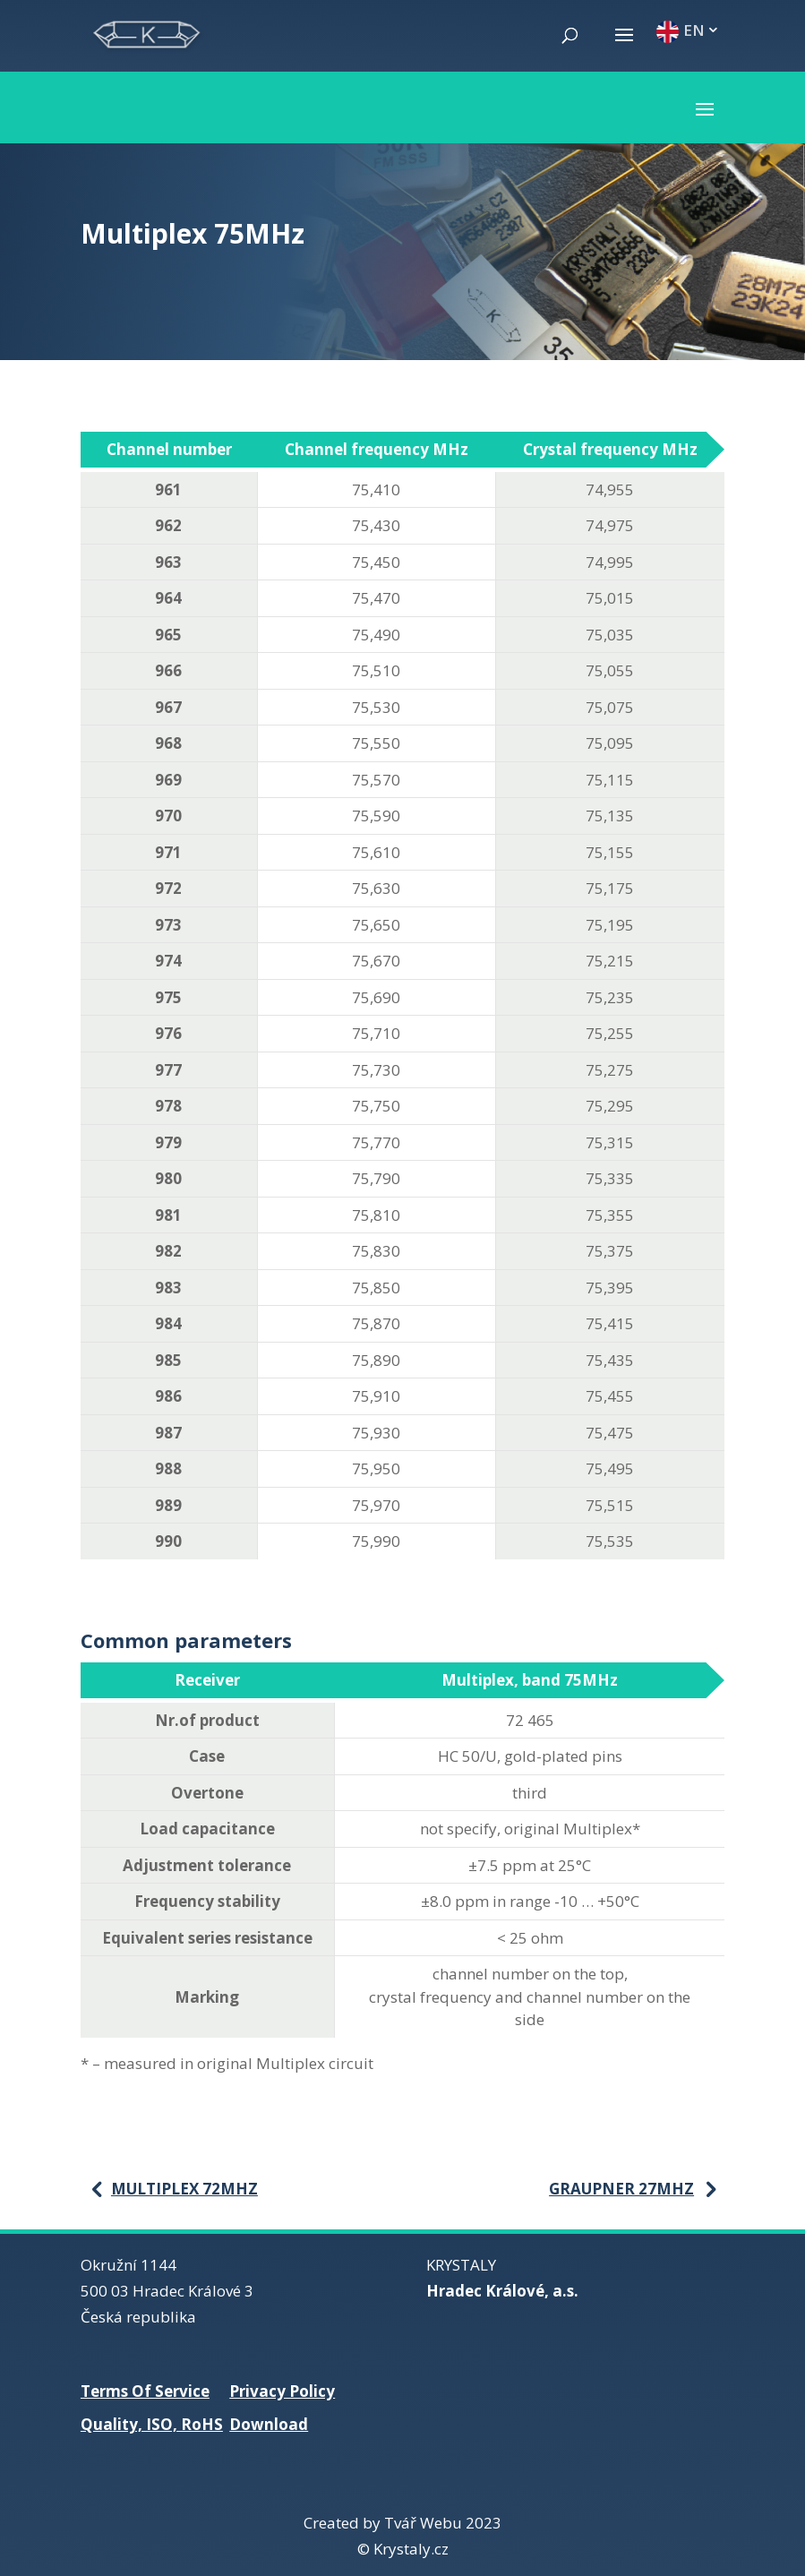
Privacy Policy (282, 2391)
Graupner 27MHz (621, 2188)
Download (268, 2424)
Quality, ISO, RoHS (152, 2424)
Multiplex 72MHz (184, 2188)
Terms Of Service (145, 2391)
